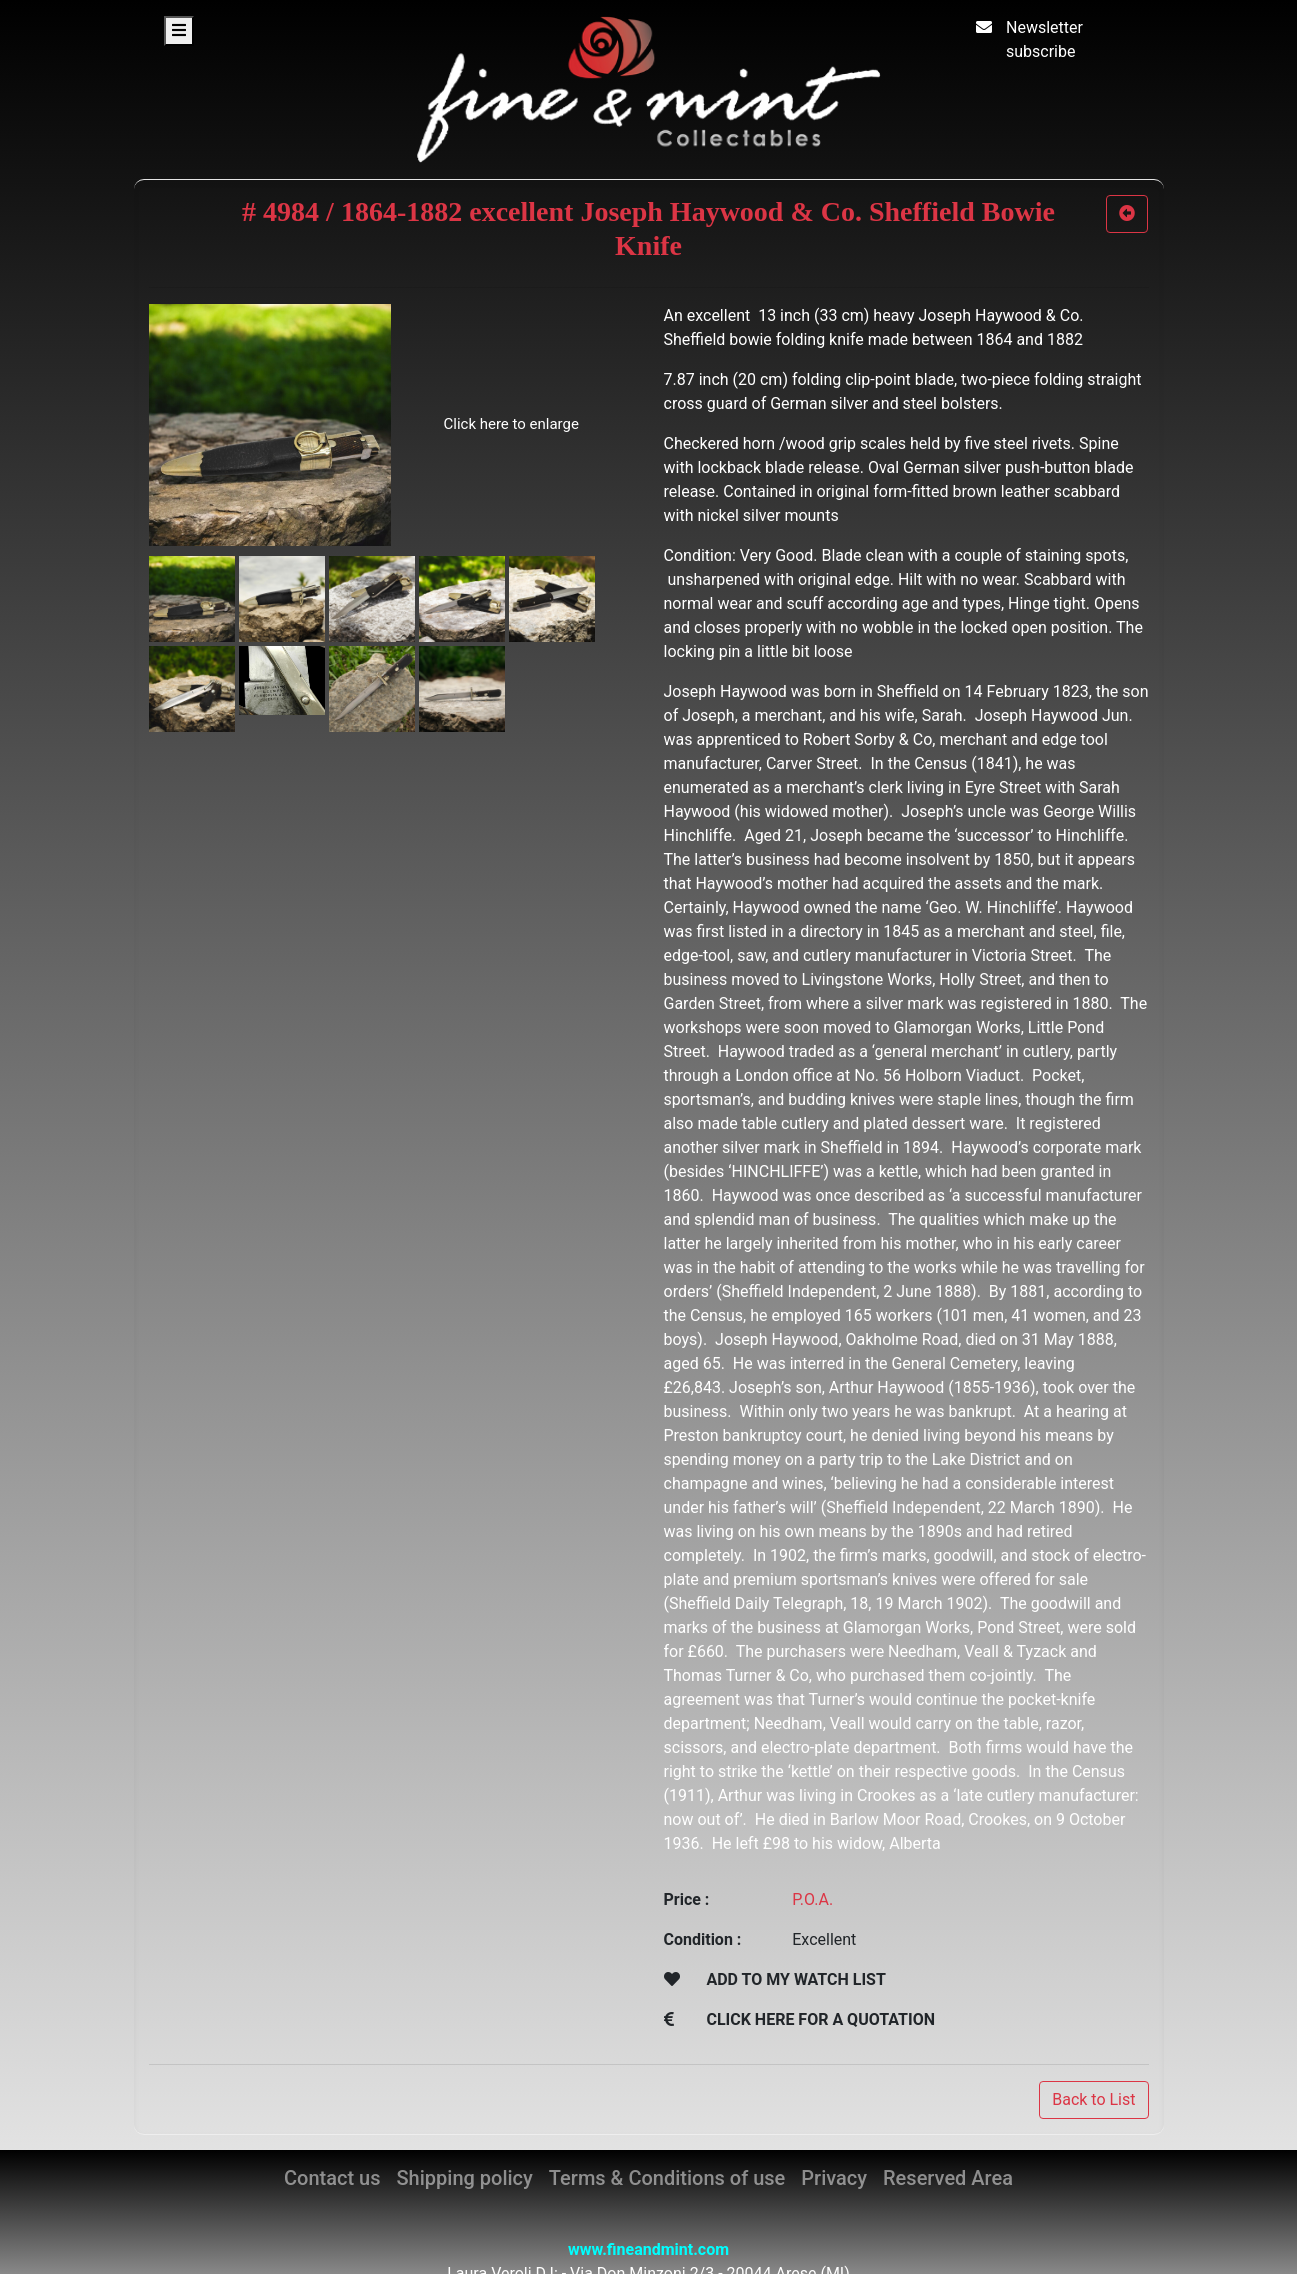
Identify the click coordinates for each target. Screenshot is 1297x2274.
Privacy (834, 2178)
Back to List (1093, 2099)
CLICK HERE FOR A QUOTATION (820, 2019)
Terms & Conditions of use (667, 2178)
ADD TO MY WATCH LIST (795, 1979)
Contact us (332, 2178)
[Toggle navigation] (179, 31)
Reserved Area (948, 2178)
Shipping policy (465, 2178)
